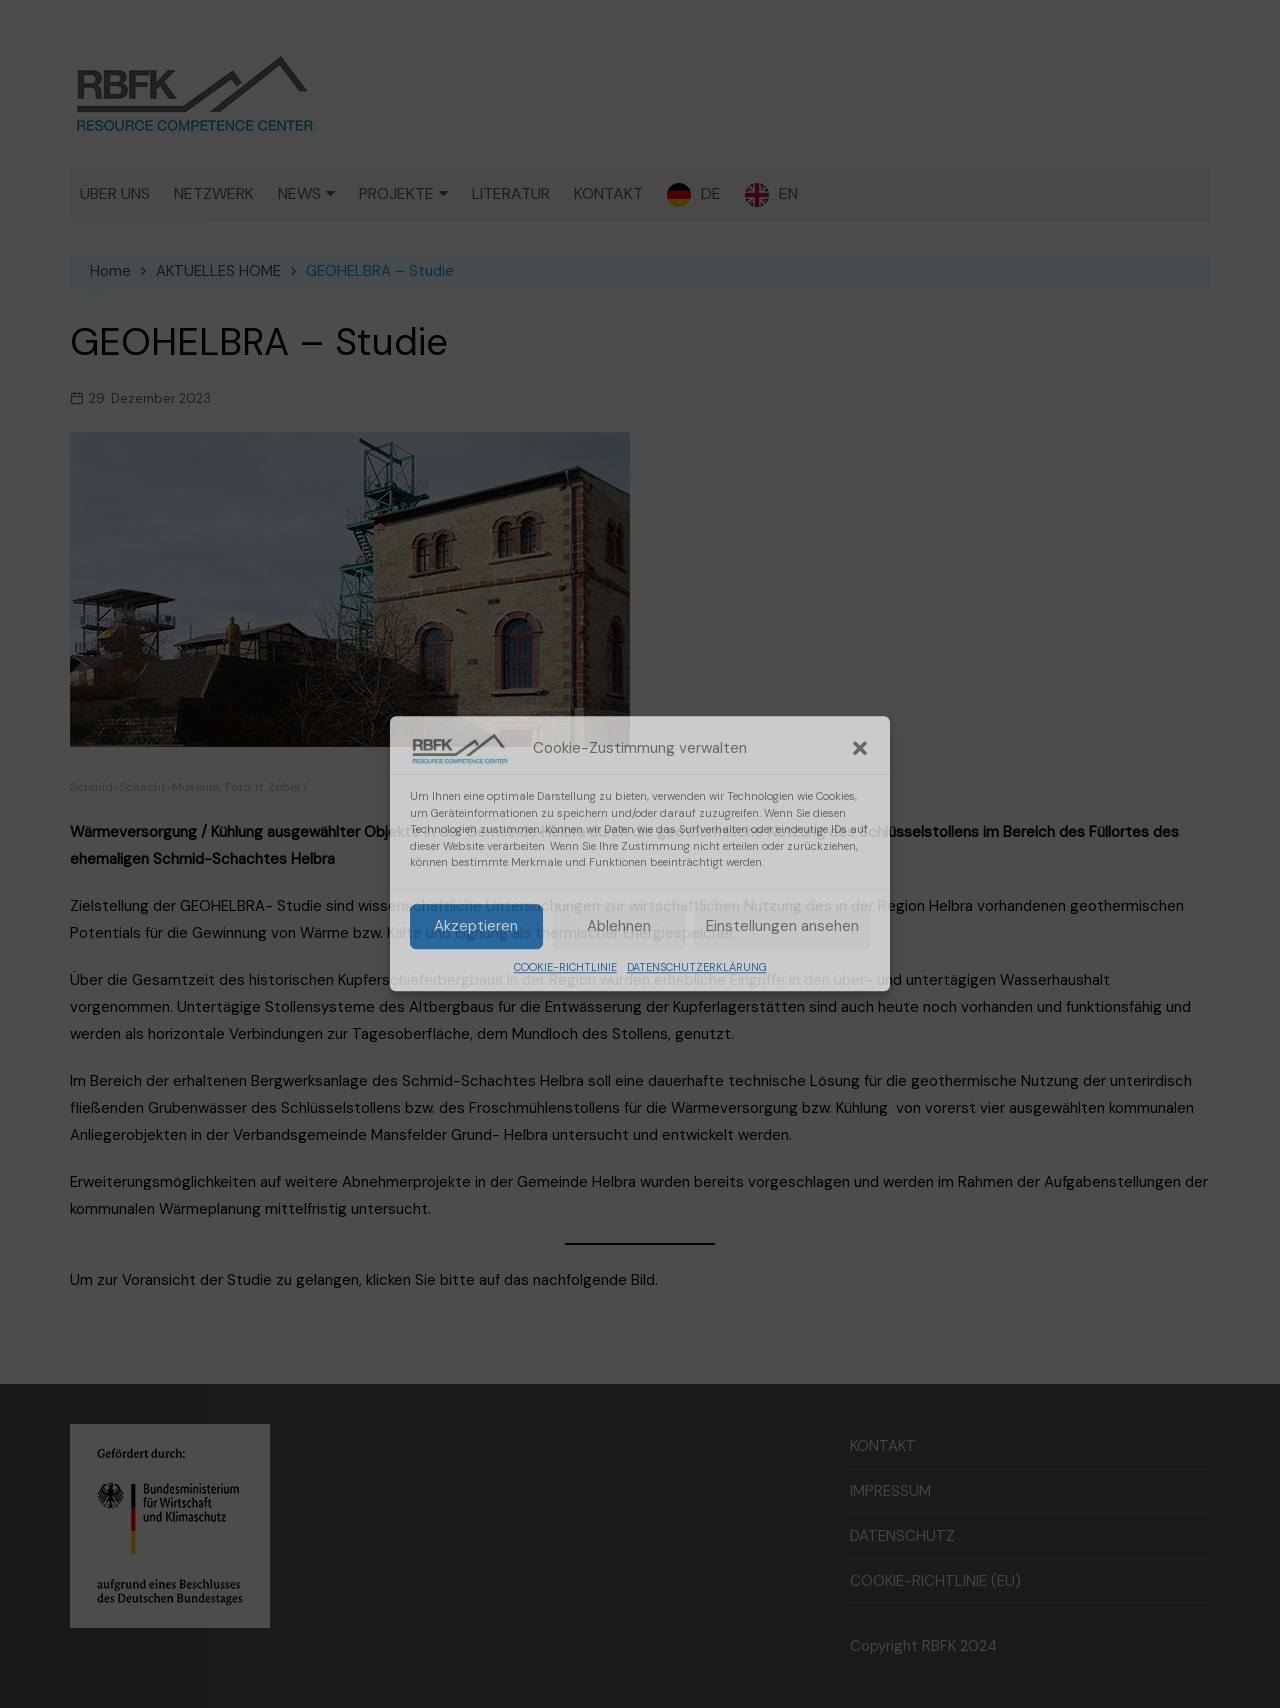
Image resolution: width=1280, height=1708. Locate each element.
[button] (860, 748)
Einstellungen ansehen (782, 927)
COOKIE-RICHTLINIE (565, 967)
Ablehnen (619, 927)
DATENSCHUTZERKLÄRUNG (697, 967)
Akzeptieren (476, 927)
